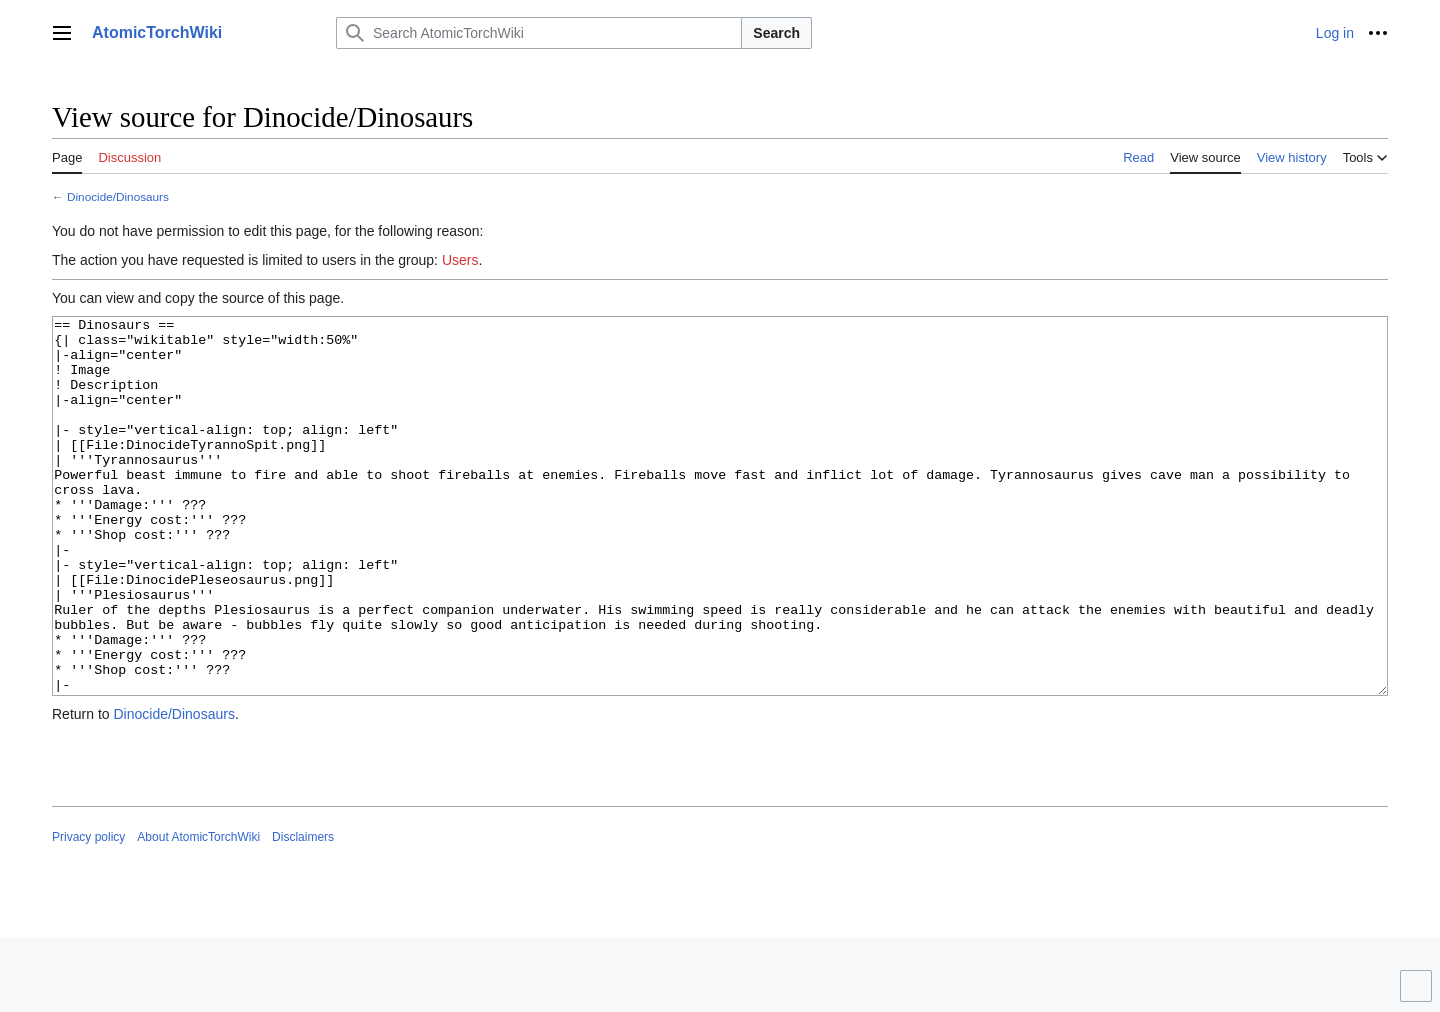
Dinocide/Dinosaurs (118, 196)
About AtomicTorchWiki (198, 912)
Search (776, 33)
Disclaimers (303, 912)
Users (460, 260)
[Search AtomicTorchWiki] (539, 33)
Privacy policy (88, 912)
